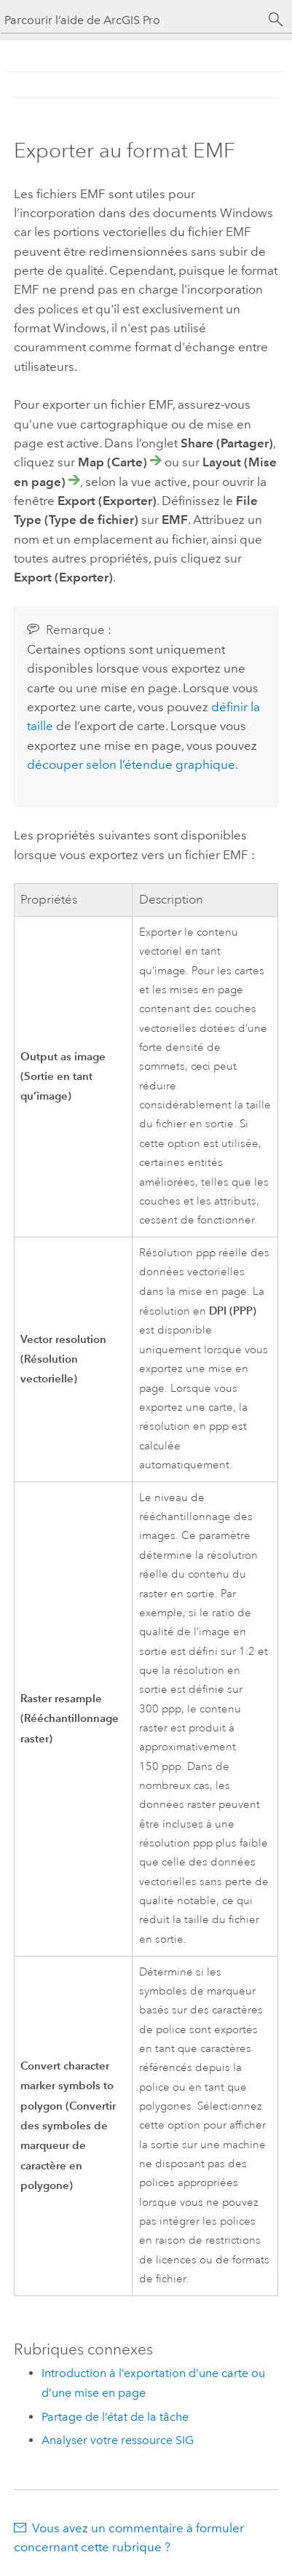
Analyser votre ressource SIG (118, 2440)
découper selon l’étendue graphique (131, 764)
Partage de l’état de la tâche (115, 2417)
